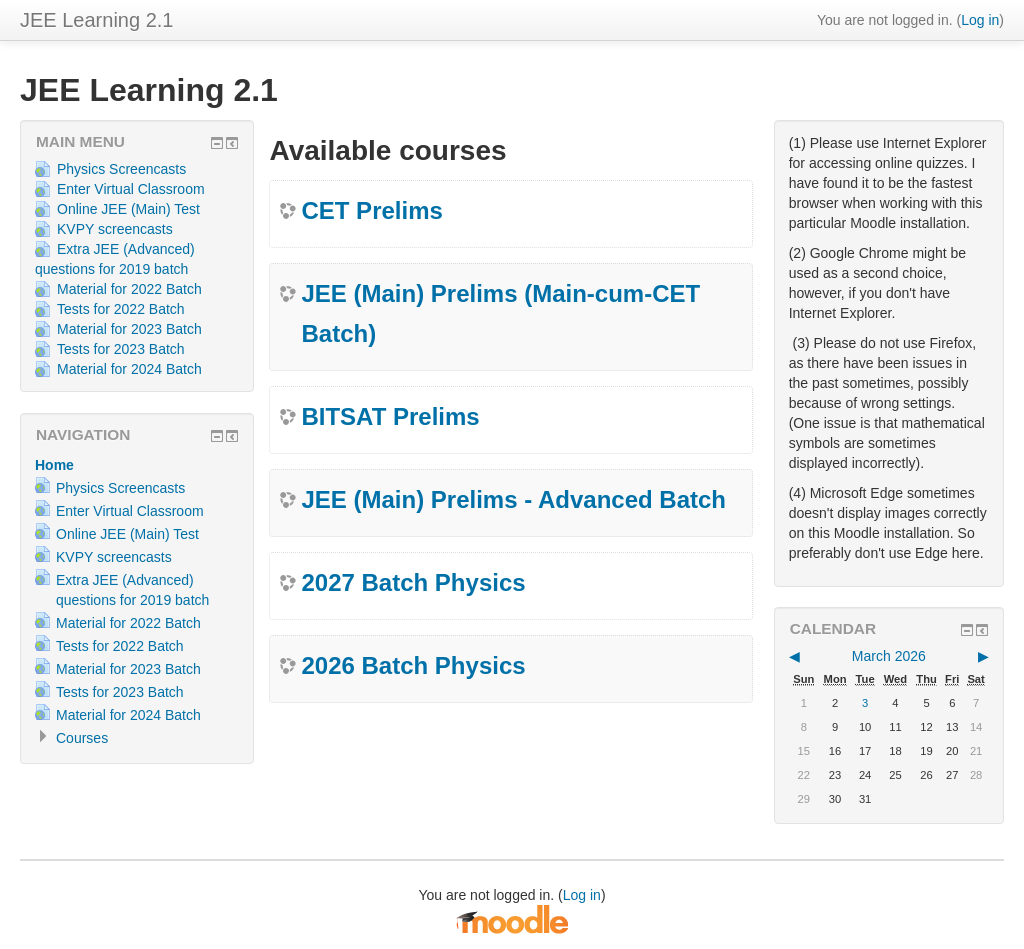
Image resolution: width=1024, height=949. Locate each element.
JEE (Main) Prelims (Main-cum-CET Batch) (500, 313)
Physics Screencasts (110, 169)
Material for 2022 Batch (118, 289)
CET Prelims (371, 210)
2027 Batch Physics (413, 582)
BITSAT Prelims (390, 416)
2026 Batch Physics (413, 665)
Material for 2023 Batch (118, 329)
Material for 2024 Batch (118, 369)
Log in (980, 20)
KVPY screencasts (104, 229)
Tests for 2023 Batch (110, 349)
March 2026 (889, 656)
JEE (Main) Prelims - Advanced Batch (513, 499)
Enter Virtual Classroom (120, 189)
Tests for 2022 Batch (110, 309)
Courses (82, 738)
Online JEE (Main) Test (117, 209)
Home (54, 465)
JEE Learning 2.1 (96, 20)
